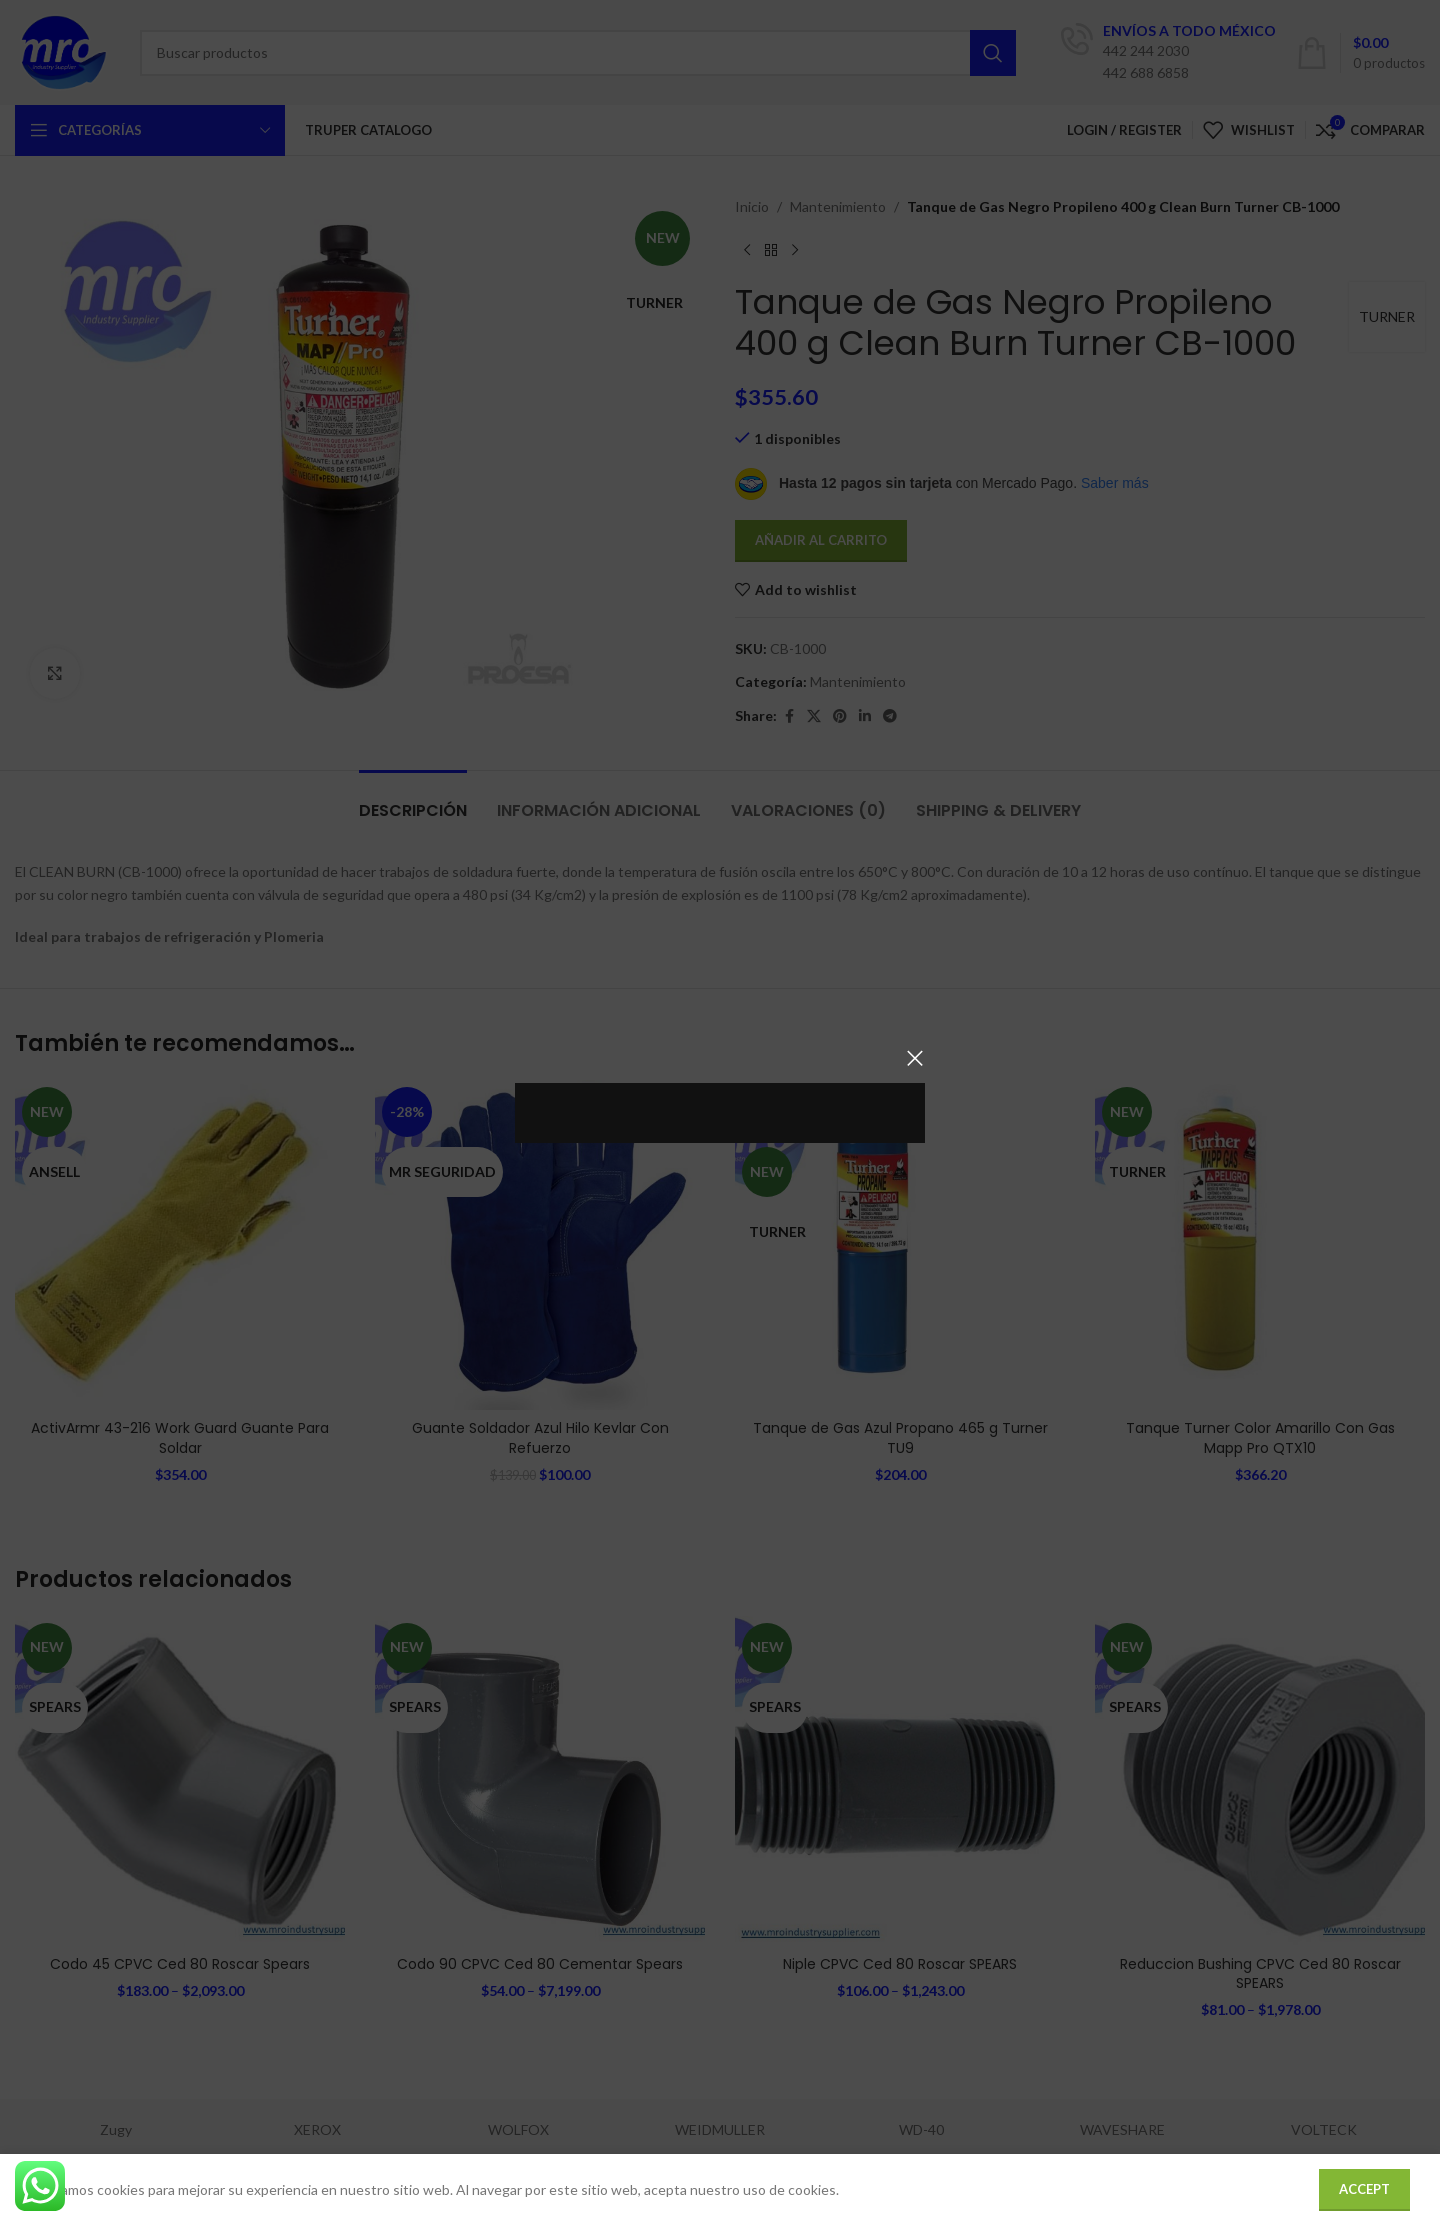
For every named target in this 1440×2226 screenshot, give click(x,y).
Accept (1364, 2189)
